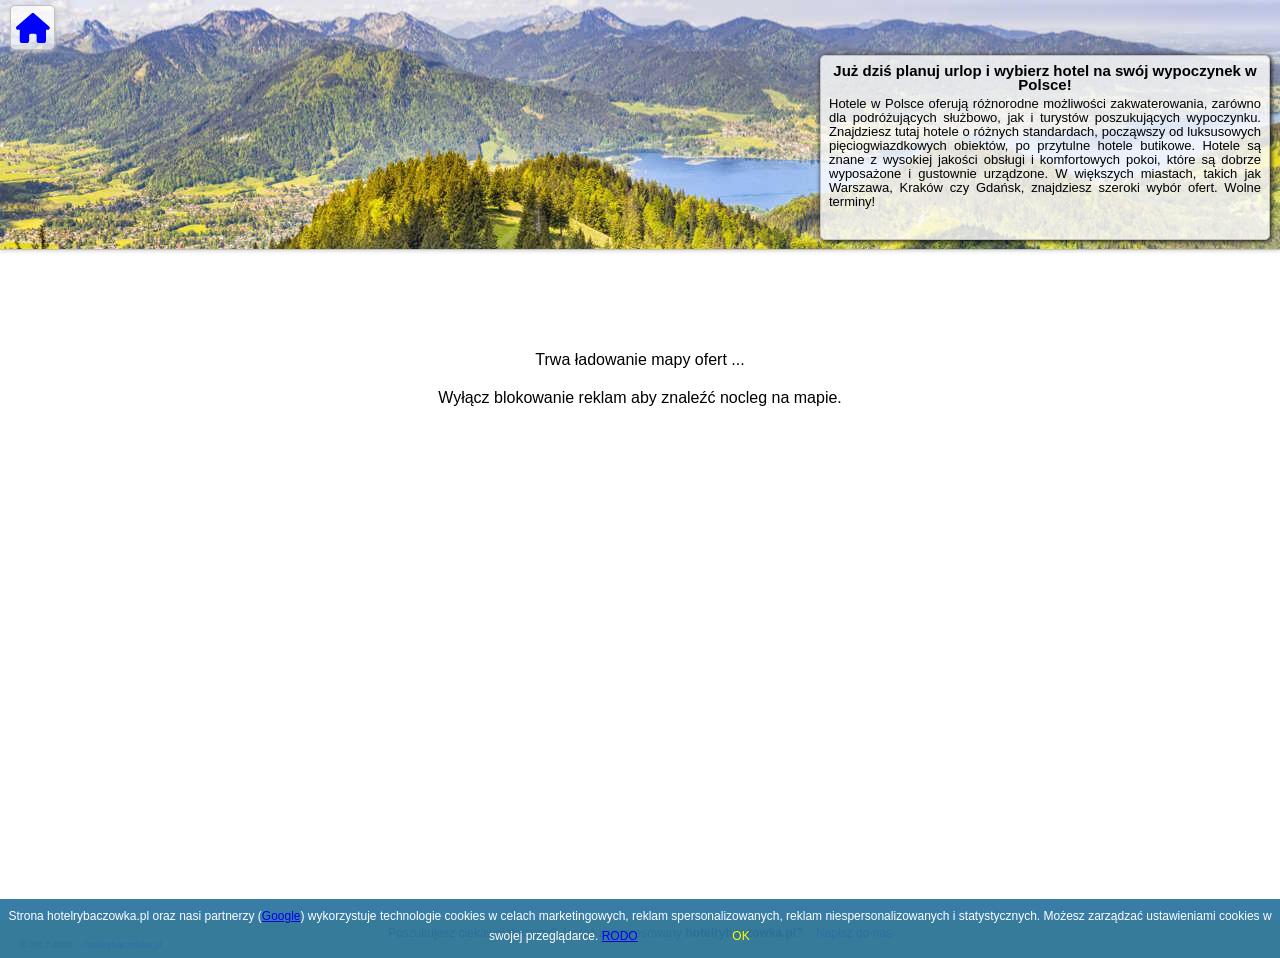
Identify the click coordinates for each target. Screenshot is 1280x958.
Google (281, 916)
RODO (620, 936)
